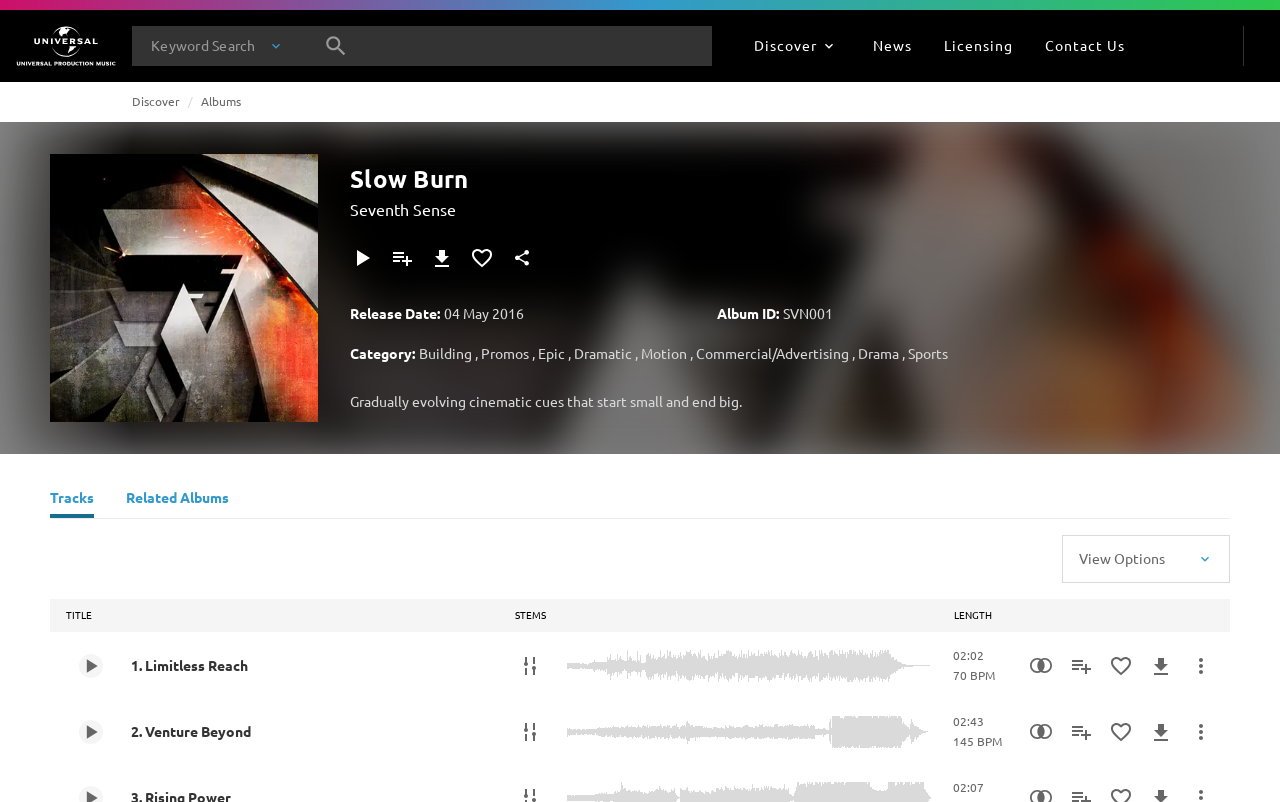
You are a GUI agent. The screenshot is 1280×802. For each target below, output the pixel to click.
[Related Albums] (177, 500)
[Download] (442, 258)
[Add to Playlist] (402, 258)
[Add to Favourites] (482, 258)
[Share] (522, 258)
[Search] (336, 46)
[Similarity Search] (1041, 666)
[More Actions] (1201, 666)
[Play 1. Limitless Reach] (91, 666)
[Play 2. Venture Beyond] (91, 732)
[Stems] (530, 666)
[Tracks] (72, 500)
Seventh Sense (403, 209)
